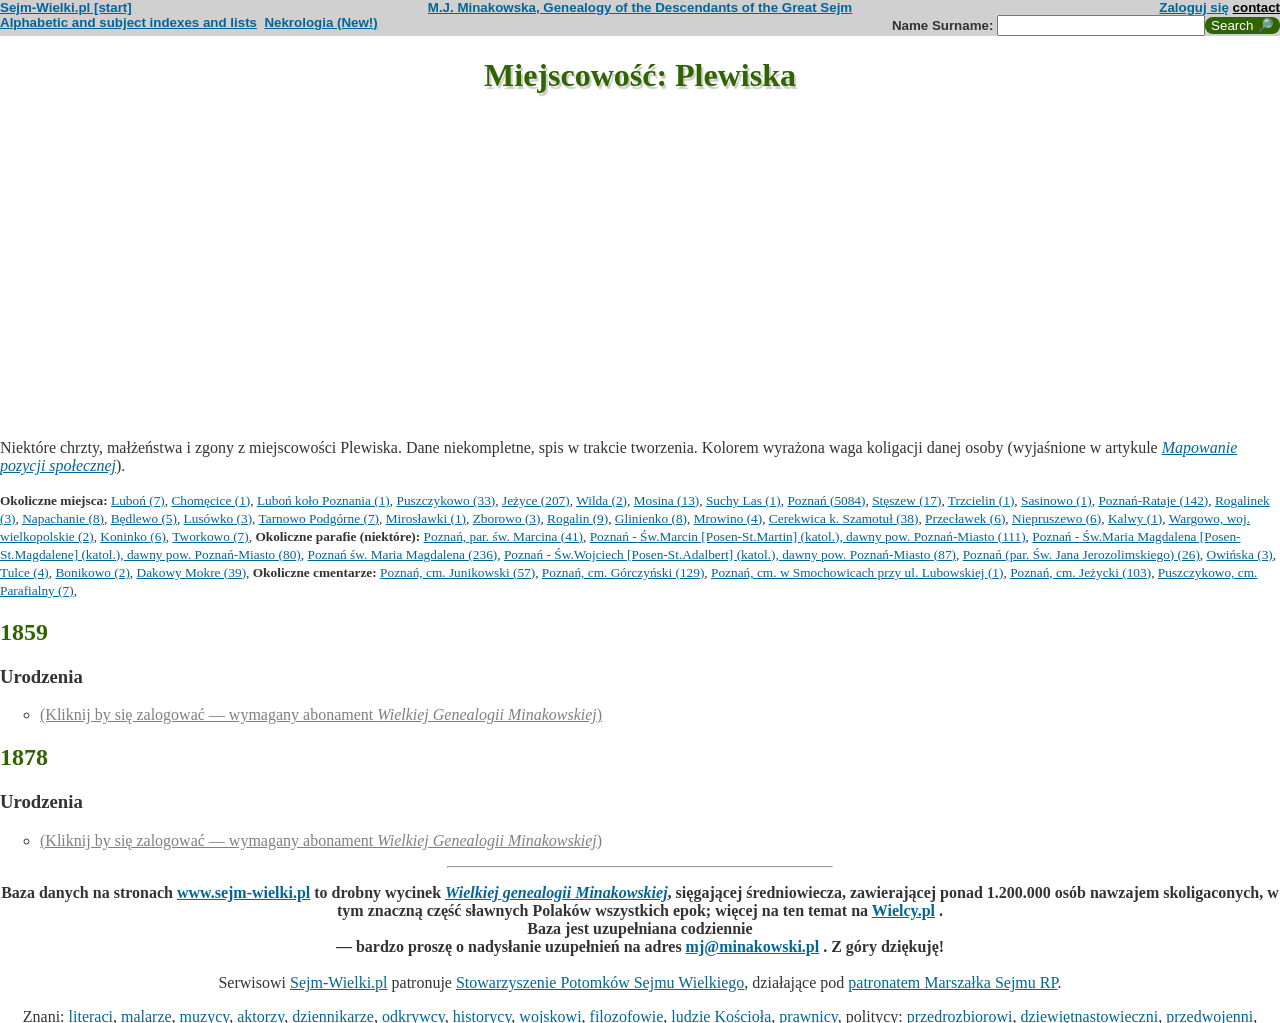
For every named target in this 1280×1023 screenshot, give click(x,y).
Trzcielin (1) (981, 500)
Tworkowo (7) (210, 536)
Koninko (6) (133, 536)
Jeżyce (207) (536, 500)
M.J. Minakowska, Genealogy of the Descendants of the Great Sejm (640, 7)
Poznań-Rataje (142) (1153, 500)
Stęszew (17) (906, 500)
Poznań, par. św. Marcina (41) (503, 536)
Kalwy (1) (1135, 518)
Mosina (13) (667, 500)
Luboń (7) (138, 500)
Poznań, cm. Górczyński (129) (623, 572)
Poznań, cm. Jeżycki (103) (1080, 572)
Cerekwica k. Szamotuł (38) (844, 518)
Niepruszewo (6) (1056, 518)
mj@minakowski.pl (753, 946)
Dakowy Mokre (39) (192, 572)
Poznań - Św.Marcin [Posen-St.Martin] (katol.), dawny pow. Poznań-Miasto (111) (808, 536)
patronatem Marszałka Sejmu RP (952, 982)
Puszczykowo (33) (445, 500)
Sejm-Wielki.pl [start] (66, 7)
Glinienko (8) (651, 518)
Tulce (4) (24, 572)
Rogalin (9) (577, 518)
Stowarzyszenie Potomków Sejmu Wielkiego (600, 982)
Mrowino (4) (728, 518)
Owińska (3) (1240, 554)
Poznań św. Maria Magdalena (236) (402, 554)
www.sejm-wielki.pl (243, 892)
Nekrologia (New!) (320, 22)
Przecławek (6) (965, 518)
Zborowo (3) (507, 518)
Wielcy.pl (903, 910)
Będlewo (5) (144, 518)
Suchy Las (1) (743, 500)
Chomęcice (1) (210, 500)
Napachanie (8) (63, 518)
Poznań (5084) (826, 500)
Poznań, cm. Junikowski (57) (457, 572)
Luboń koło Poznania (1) (323, 500)
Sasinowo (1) (1056, 500)
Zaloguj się (1194, 7)
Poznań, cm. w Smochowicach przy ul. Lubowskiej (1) (857, 572)
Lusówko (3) (218, 518)
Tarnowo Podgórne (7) (319, 518)
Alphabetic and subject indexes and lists (128, 22)
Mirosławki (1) (426, 518)
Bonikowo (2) (92, 572)
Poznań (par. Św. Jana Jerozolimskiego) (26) (1081, 554)
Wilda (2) (601, 500)
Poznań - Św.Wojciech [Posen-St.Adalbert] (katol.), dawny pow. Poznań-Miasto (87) (730, 554)
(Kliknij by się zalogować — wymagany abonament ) (321, 714)
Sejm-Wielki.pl (339, 982)
